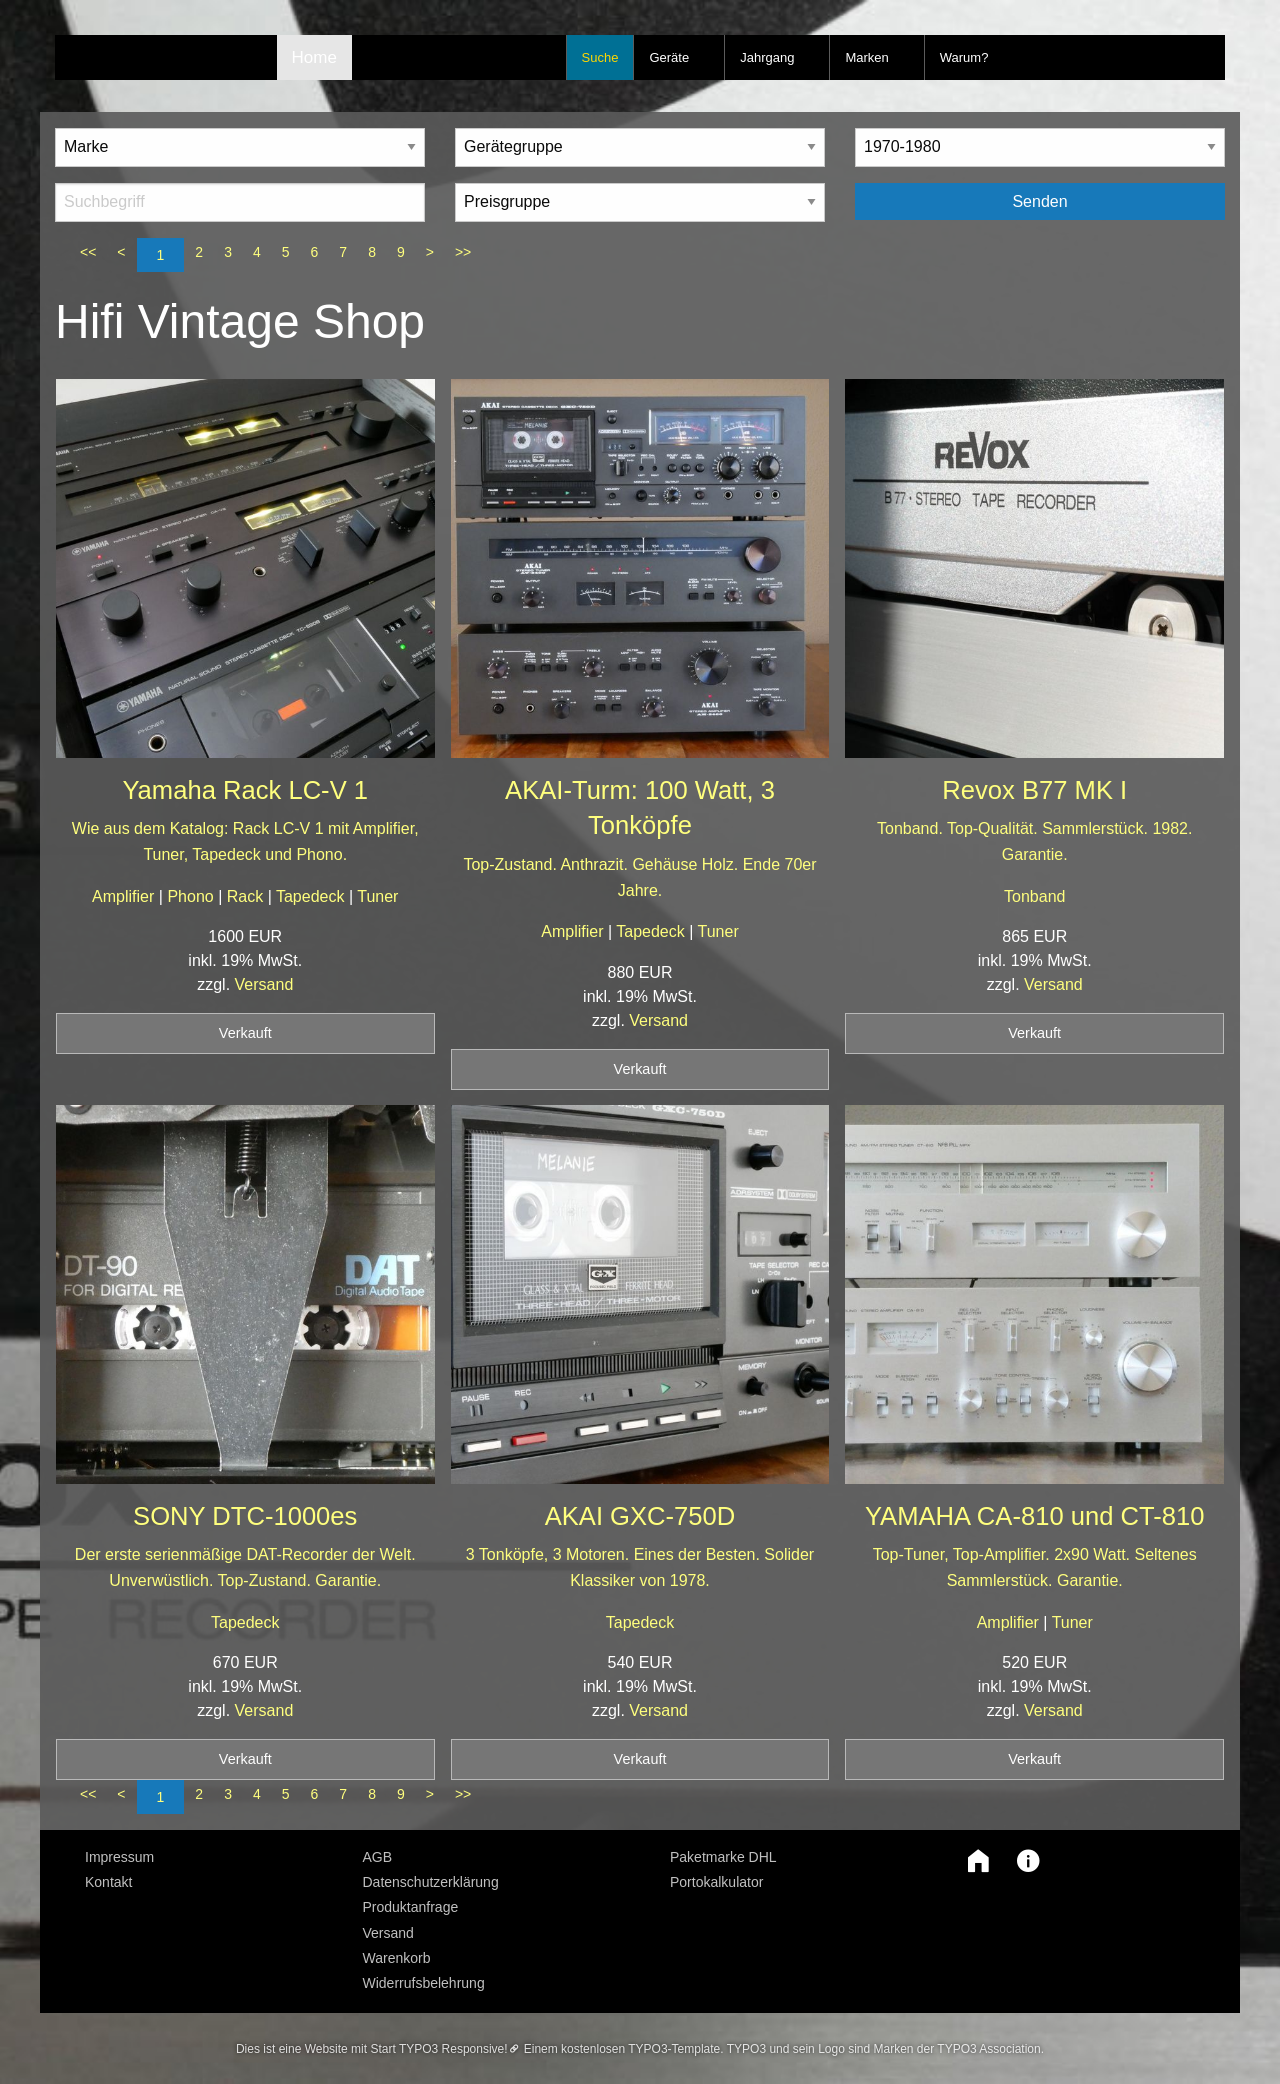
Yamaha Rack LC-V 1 (245, 790)
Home (314, 57)
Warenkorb (397, 1958)
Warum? (964, 57)
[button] (973, 1861)
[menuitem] (209, 1857)
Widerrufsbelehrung (424, 1983)
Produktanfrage (411, 1907)
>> (463, 252)
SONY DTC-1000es (245, 1516)
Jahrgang (767, 57)
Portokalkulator (716, 1882)
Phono (192, 896)
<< (88, 252)
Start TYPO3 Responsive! (438, 2049)
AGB (378, 1857)
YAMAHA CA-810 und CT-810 (1035, 1516)
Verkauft (245, 1033)
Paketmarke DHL (723, 1857)
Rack (247, 896)
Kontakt (108, 1882)
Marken (866, 57)
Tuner (377, 896)
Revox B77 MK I (1034, 790)
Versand (264, 984)
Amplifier (125, 896)
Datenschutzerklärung (431, 1882)
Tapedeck (312, 896)
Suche (600, 57)
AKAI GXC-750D (640, 1516)
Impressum (119, 1857)
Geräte (669, 57)
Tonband (1034, 896)
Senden (1039, 201)
